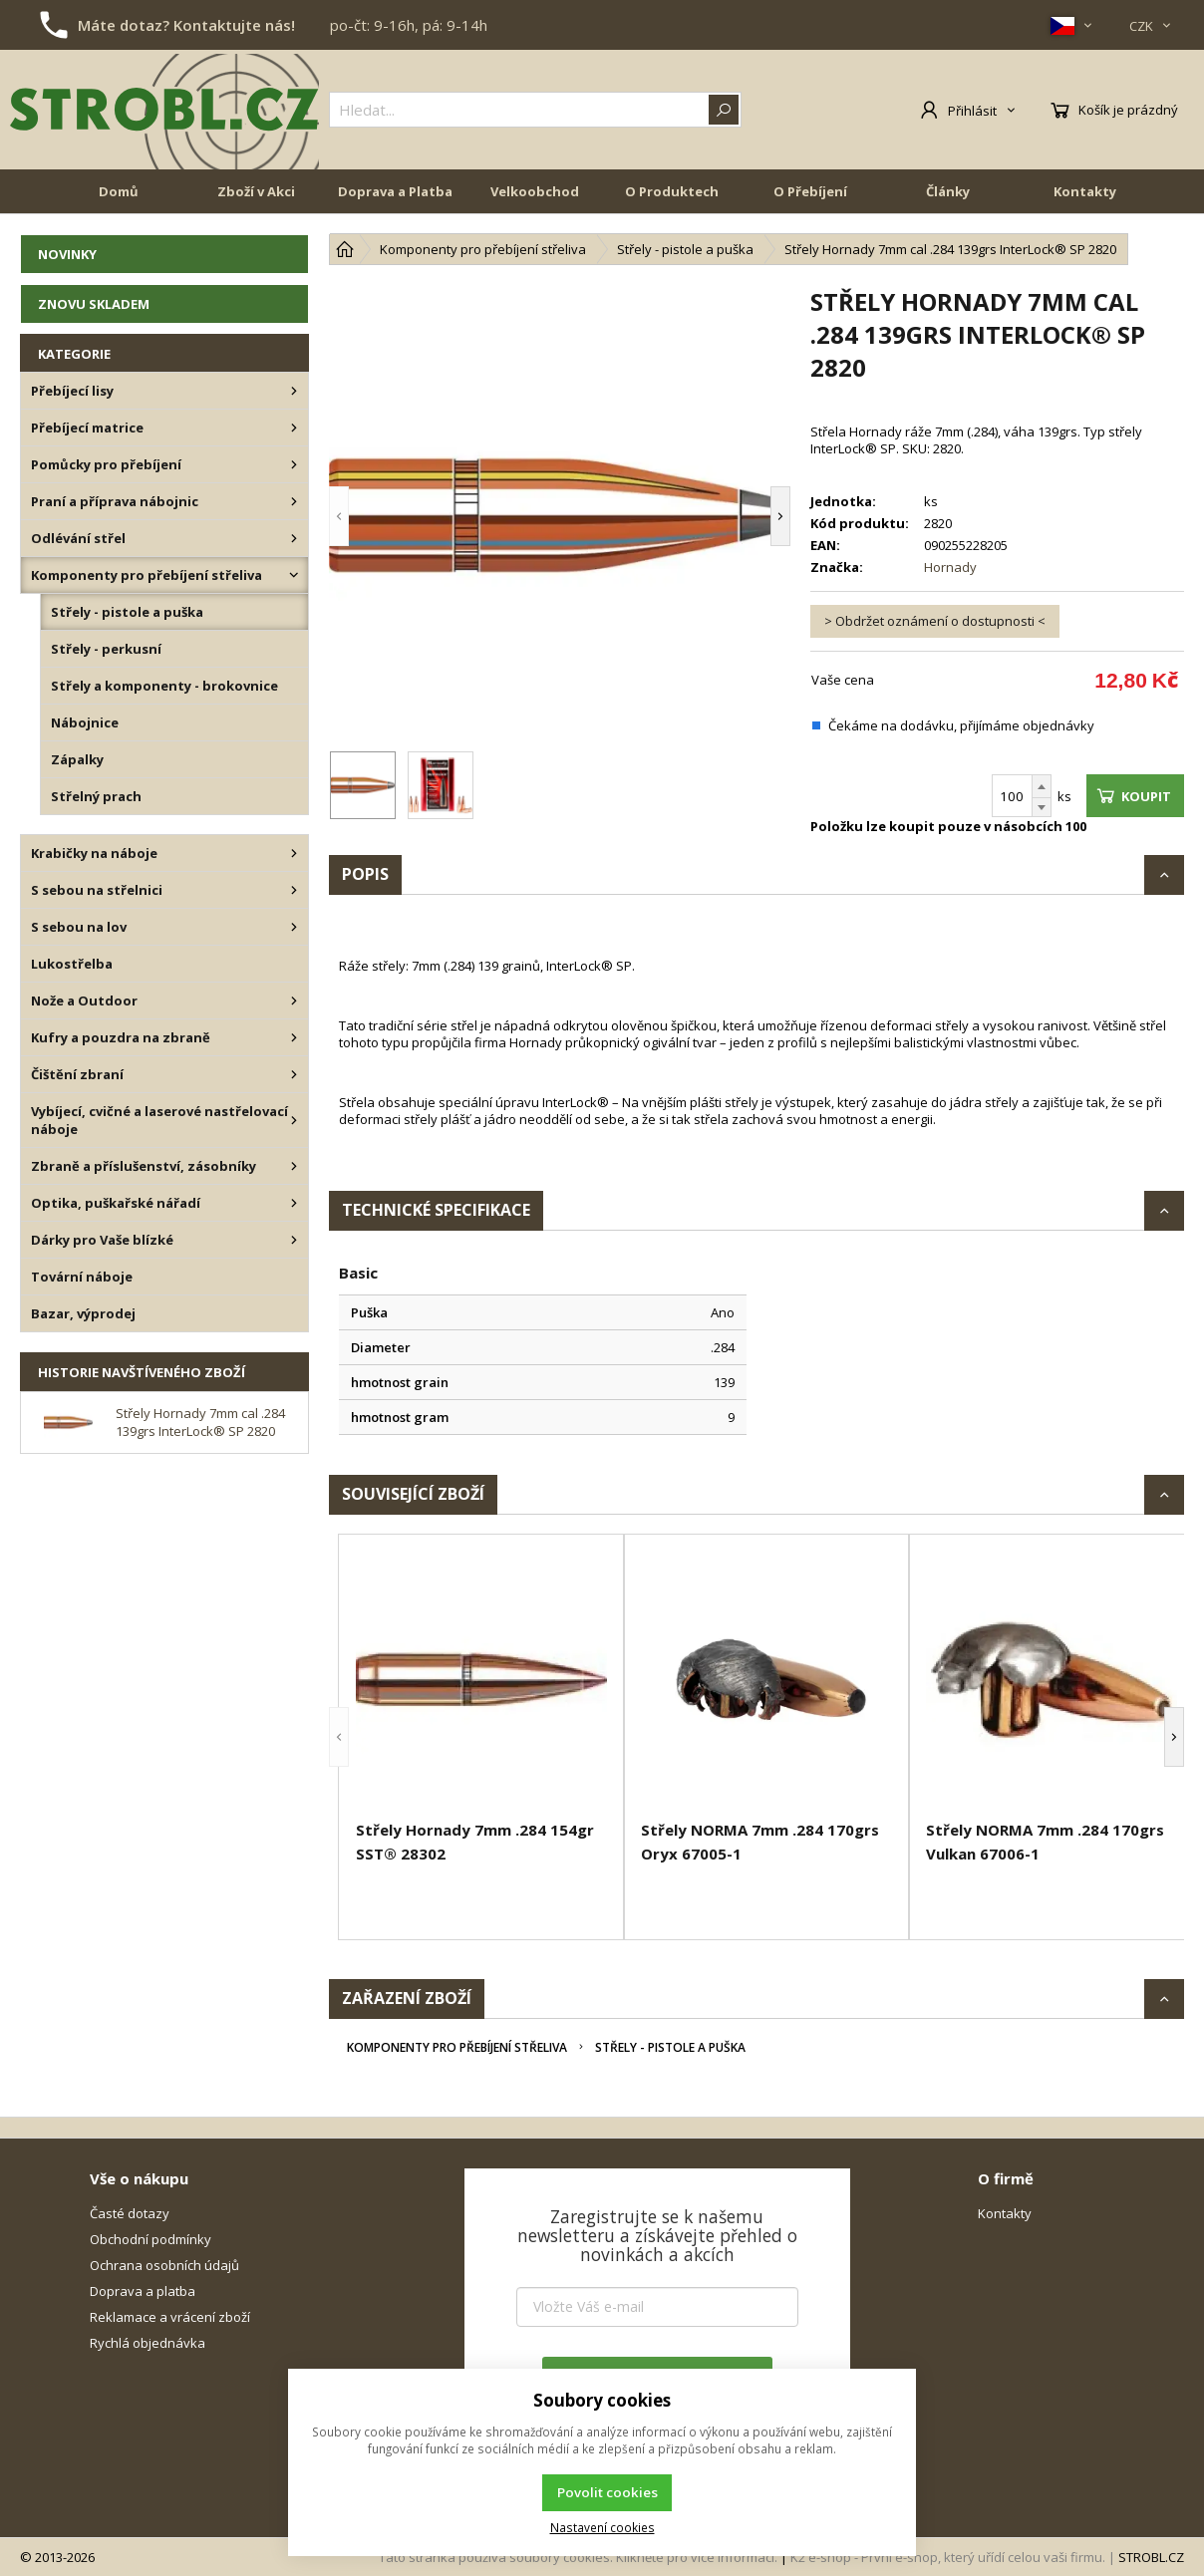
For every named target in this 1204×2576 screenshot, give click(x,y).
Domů (119, 191)
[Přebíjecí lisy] (294, 391)
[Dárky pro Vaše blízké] (294, 1240)
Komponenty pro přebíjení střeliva (457, 2047)
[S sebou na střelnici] (294, 890)
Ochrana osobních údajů (164, 2265)
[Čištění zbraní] (294, 1074)
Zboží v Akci (256, 191)
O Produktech (672, 191)
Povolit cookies (607, 2492)
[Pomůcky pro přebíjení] (294, 464)
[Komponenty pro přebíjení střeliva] (294, 575)
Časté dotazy (129, 2213)
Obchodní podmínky (150, 2239)
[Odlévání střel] (294, 538)
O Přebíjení (810, 191)
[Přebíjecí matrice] (294, 427)
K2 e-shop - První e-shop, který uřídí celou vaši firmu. (947, 2557)
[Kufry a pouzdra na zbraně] (294, 1037)
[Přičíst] (1042, 786)
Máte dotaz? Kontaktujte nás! (186, 25)
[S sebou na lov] (294, 927)
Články (948, 191)
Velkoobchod (534, 191)
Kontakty (1085, 191)
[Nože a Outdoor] (294, 1000)
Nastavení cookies (602, 2527)
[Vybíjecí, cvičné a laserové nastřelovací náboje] (294, 1120)
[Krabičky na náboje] (294, 853)
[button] (339, 515)
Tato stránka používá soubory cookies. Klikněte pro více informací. (578, 2557)
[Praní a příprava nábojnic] (294, 501)
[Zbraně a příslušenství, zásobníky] (294, 1166)
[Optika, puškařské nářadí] (294, 1203)
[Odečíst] (1042, 807)
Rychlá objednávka (147, 2343)
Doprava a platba (142, 2291)
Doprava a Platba (395, 191)
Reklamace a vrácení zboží (170, 2317)
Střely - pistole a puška (670, 2047)
